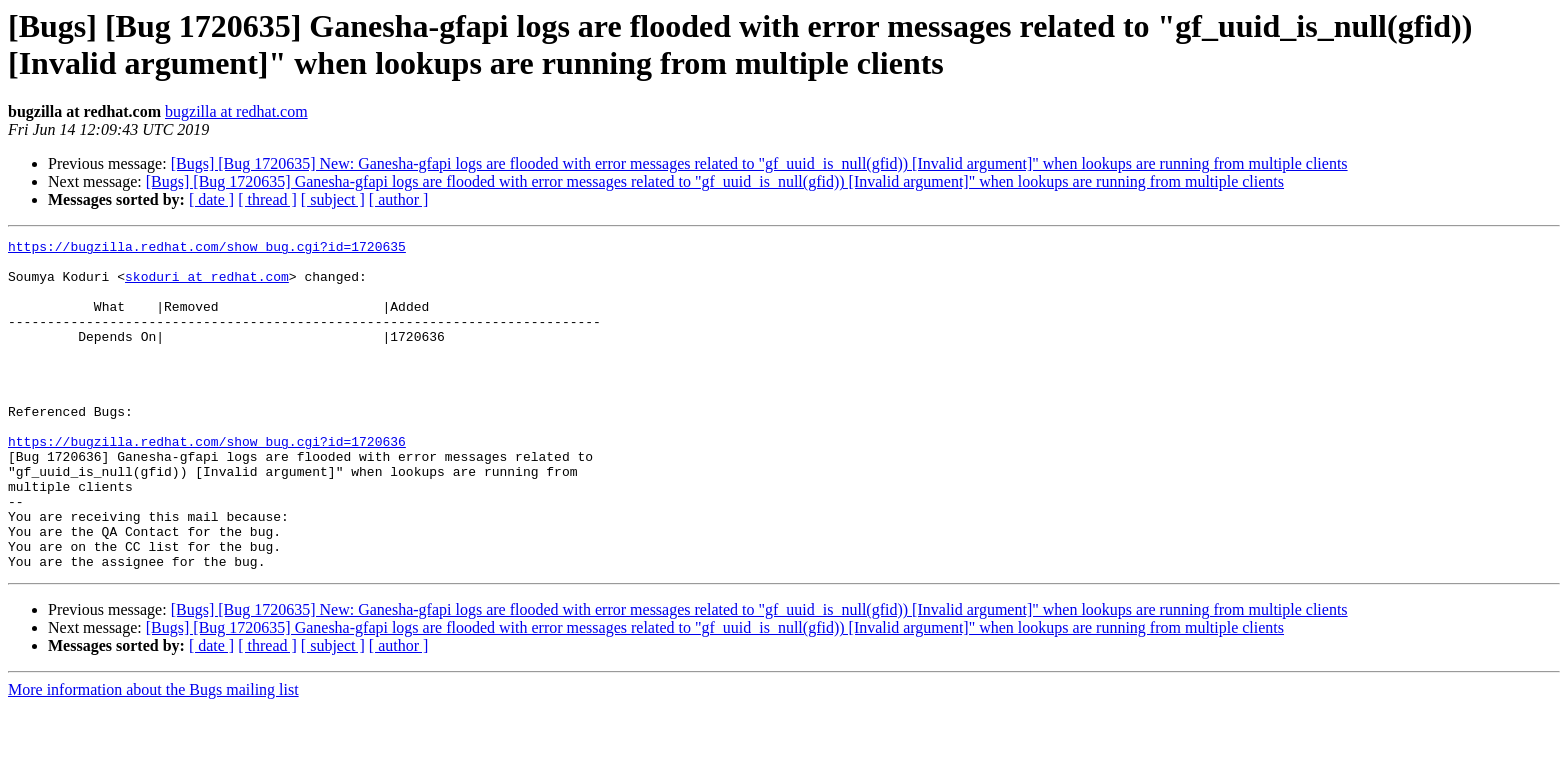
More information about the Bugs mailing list (153, 755)
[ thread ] (267, 199)
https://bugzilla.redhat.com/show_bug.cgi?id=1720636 (207, 483)
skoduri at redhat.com (207, 285)
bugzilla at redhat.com (236, 111)
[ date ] (211, 199)
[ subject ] (333, 199)
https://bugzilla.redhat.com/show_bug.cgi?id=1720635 (207, 249)
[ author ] (399, 199)
